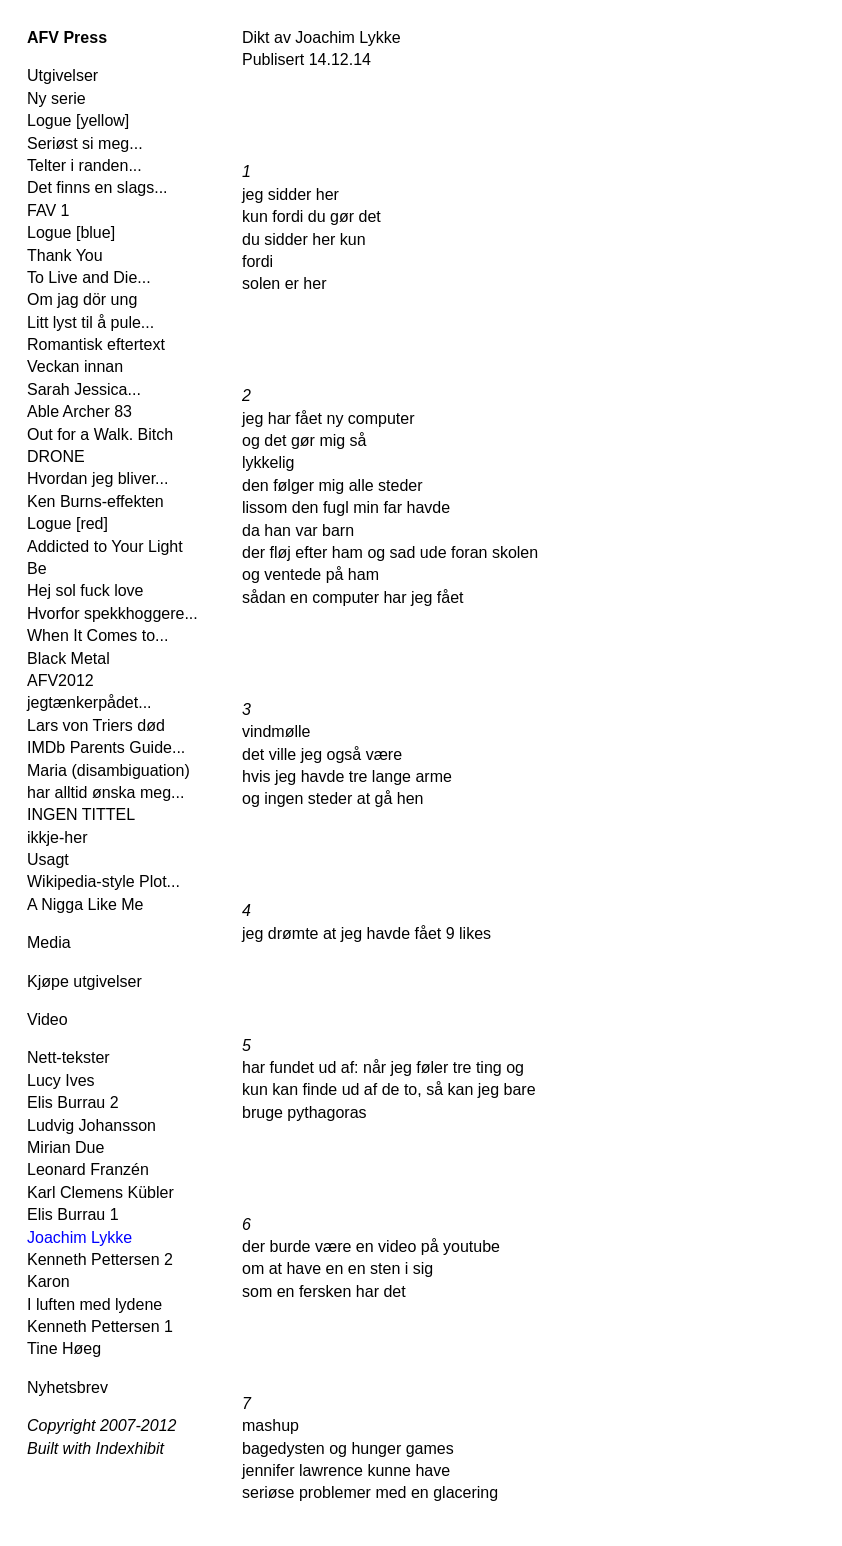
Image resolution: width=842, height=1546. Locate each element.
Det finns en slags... (97, 187)
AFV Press (67, 37)
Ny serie (56, 98)
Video (47, 1019)
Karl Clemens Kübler (100, 1192)
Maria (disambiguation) (108, 770)
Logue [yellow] (78, 120)
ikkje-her (57, 837)
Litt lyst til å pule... (90, 322)
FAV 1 (48, 210)
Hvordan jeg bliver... (97, 478)
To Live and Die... (89, 277)
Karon (48, 1281)
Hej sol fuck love (85, 590)
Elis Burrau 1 (73, 1214)
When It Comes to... (97, 635)
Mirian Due (65, 1147)
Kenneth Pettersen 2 (100, 1259)
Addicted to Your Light (105, 546)
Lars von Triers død (96, 725)
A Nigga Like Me (85, 904)
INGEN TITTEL (81, 814)
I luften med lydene (94, 1304)
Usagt (48, 859)
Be (37, 568)
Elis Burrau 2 (73, 1102)
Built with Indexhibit (95, 1448)
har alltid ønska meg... (105, 792)
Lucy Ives (61, 1080)
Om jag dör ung (82, 299)
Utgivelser (62, 75)
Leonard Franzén (88, 1169)
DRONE (56, 456)
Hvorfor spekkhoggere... (112, 613)
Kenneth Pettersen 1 (100, 1326)
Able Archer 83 (79, 411)
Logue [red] (67, 523)
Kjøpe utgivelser (84, 981)
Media (49, 942)
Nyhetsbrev (67, 1387)
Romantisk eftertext (96, 344)
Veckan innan (75, 366)
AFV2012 (60, 680)
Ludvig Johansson (91, 1125)
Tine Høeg (64, 1348)
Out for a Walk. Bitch (100, 434)
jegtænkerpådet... (89, 702)
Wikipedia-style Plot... (103, 881)
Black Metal (68, 658)
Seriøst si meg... (85, 143)
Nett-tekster (68, 1057)
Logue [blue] (71, 232)
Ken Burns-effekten (95, 501)
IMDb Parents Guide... (106, 747)
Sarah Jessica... (84, 389)
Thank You (65, 255)
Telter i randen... (84, 165)
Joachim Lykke (79, 1237)
